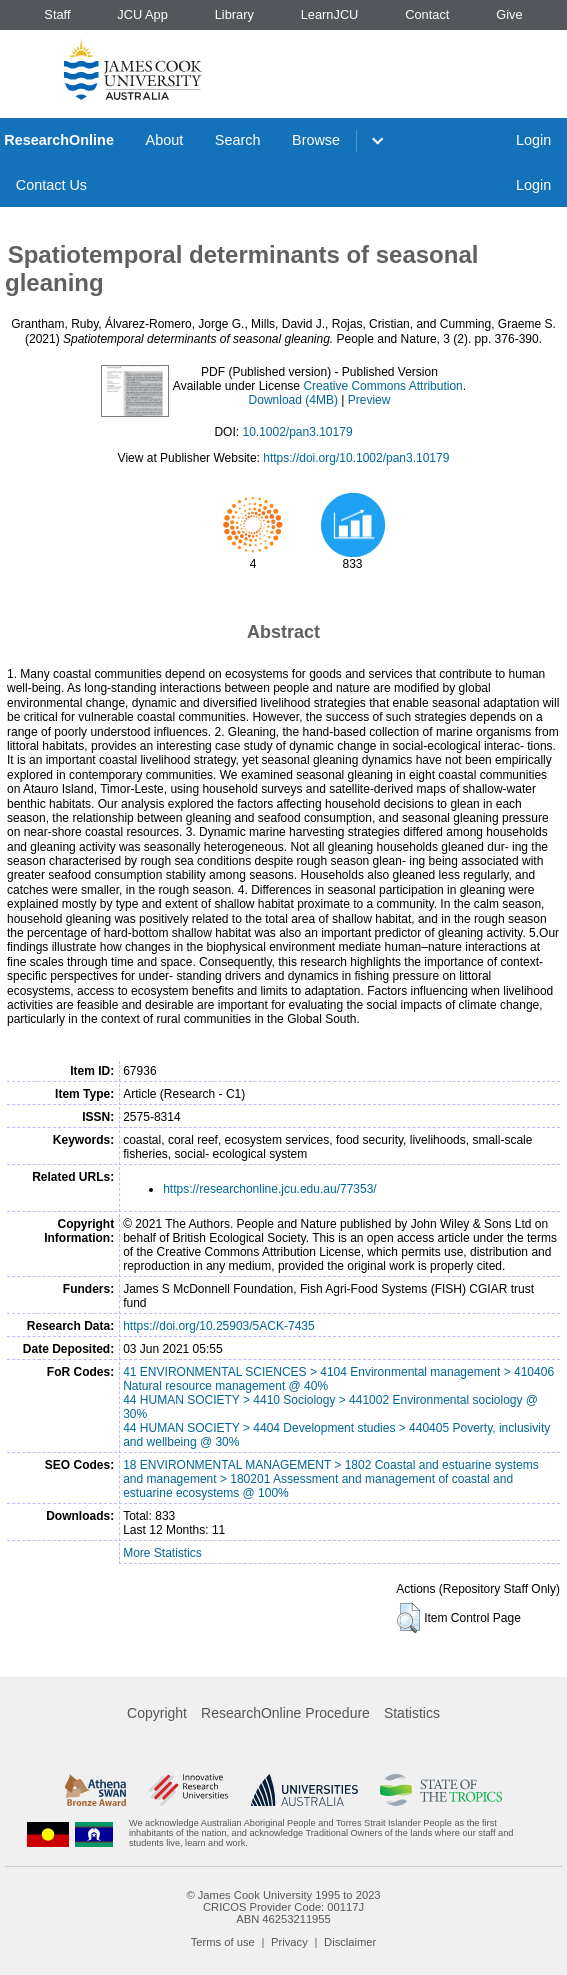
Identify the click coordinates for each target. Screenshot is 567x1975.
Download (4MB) (293, 400)
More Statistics (162, 1553)
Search (238, 140)
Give (509, 14)
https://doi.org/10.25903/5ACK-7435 (218, 1326)
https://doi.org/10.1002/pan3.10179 (356, 458)
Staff (57, 14)
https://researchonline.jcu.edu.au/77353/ (269, 1189)
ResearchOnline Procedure (285, 1713)
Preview (369, 400)
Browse (316, 140)
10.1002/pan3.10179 (297, 432)
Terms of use (223, 1942)
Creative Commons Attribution (382, 386)
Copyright (157, 1713)
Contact (427, 14)
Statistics (412, 1713)
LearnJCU (330, 14)
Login (533, 140)
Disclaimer (350, 1942)
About (165, 140)
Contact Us (51, 185)
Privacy (289, 1942)
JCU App (142, 14)
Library (234, 14)
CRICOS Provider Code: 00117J (283, 1907)
